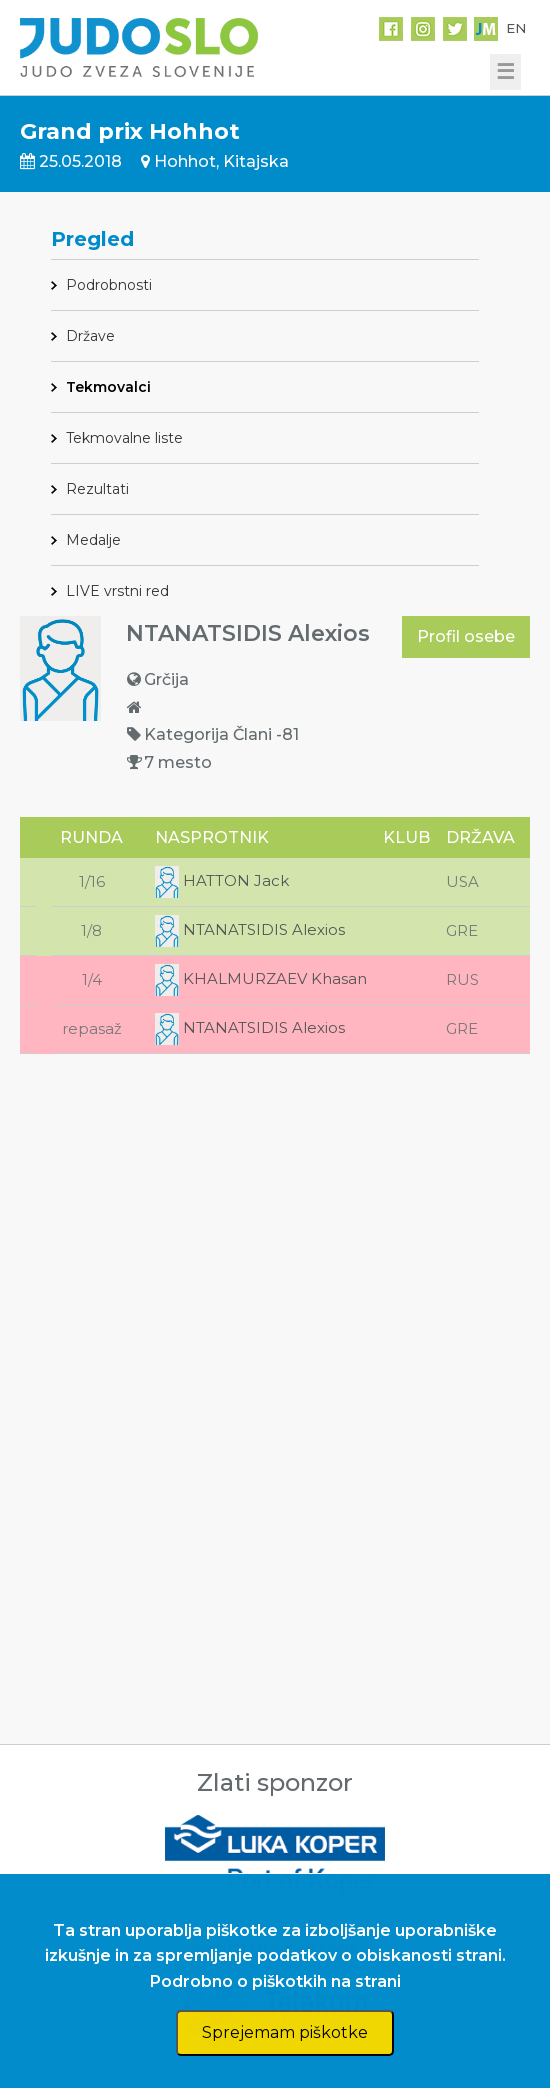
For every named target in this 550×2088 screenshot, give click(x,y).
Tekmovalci (108, 387)
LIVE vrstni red (117, 591)
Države (90, 336)
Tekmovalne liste (124, 438)
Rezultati (97, 489)
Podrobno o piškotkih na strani (275, 1981)
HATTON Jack (222, 880)
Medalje (93, 540)
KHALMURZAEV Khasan (261, 978)
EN (516, 28)
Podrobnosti (109, 285)
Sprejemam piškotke (285, 2032)
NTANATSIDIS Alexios (250, 929)
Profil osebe (466, 636)
